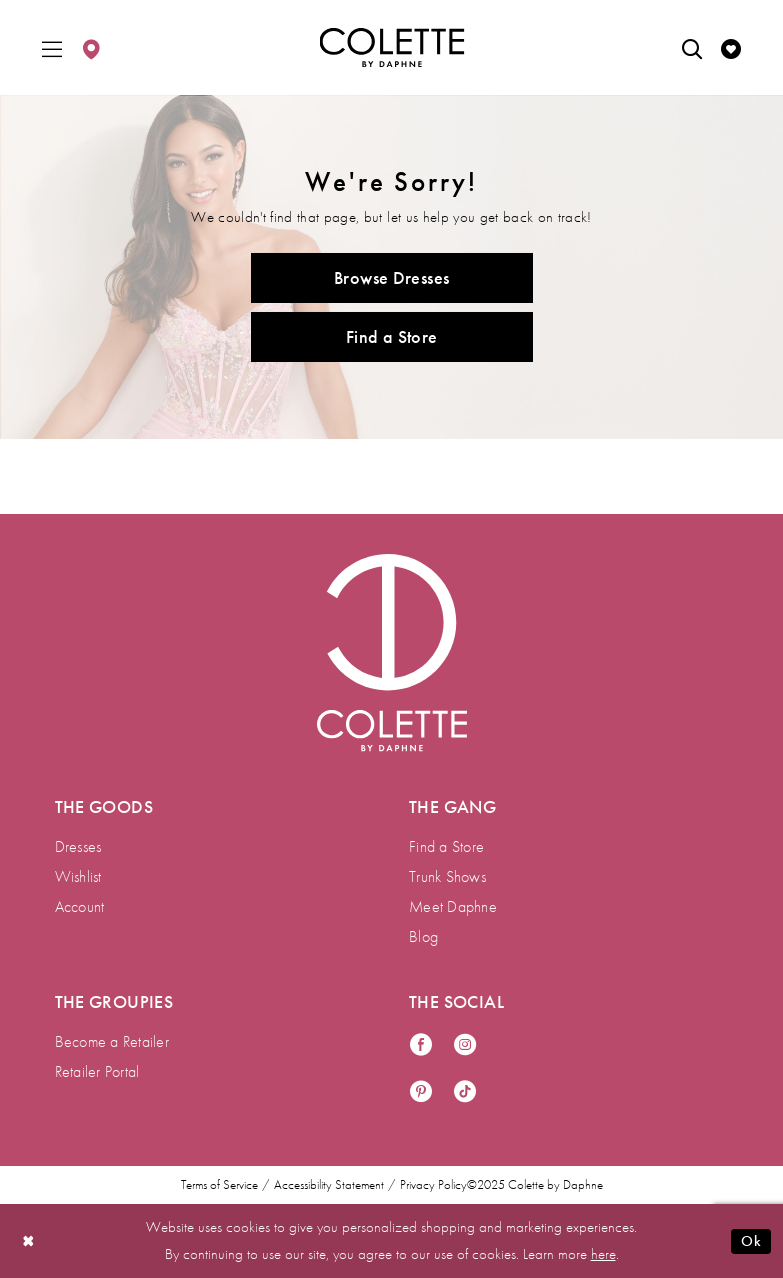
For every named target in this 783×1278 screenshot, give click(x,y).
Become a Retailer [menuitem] (112, 1041)
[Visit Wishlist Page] (731, 47)
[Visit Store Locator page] (91, 47)
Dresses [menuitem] (78, 846)
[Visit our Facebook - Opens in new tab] (421, 1045)
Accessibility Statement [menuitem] (329, 1185)
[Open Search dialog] (692, 47)
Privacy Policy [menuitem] (433, 1185)
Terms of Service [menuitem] (219, 1185)
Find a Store (392, 336)
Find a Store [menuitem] (446, 846)
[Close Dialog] (29, 1241)
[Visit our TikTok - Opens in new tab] (465, 1092)
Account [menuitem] (80, 906)
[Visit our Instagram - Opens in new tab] (465, 1045)
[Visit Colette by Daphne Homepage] (392, 653)
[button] (52, 47)
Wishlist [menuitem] (78, 876)
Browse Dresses (391, 277)
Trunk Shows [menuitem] (447, 876)
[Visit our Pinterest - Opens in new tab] (421, 1092)
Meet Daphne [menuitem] (453, 906)
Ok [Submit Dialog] (751, 1241)
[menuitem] (52, 47)
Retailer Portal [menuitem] (97, 1071)
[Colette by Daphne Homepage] (391, 48)
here (603, 1254)
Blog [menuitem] (423, 936)
